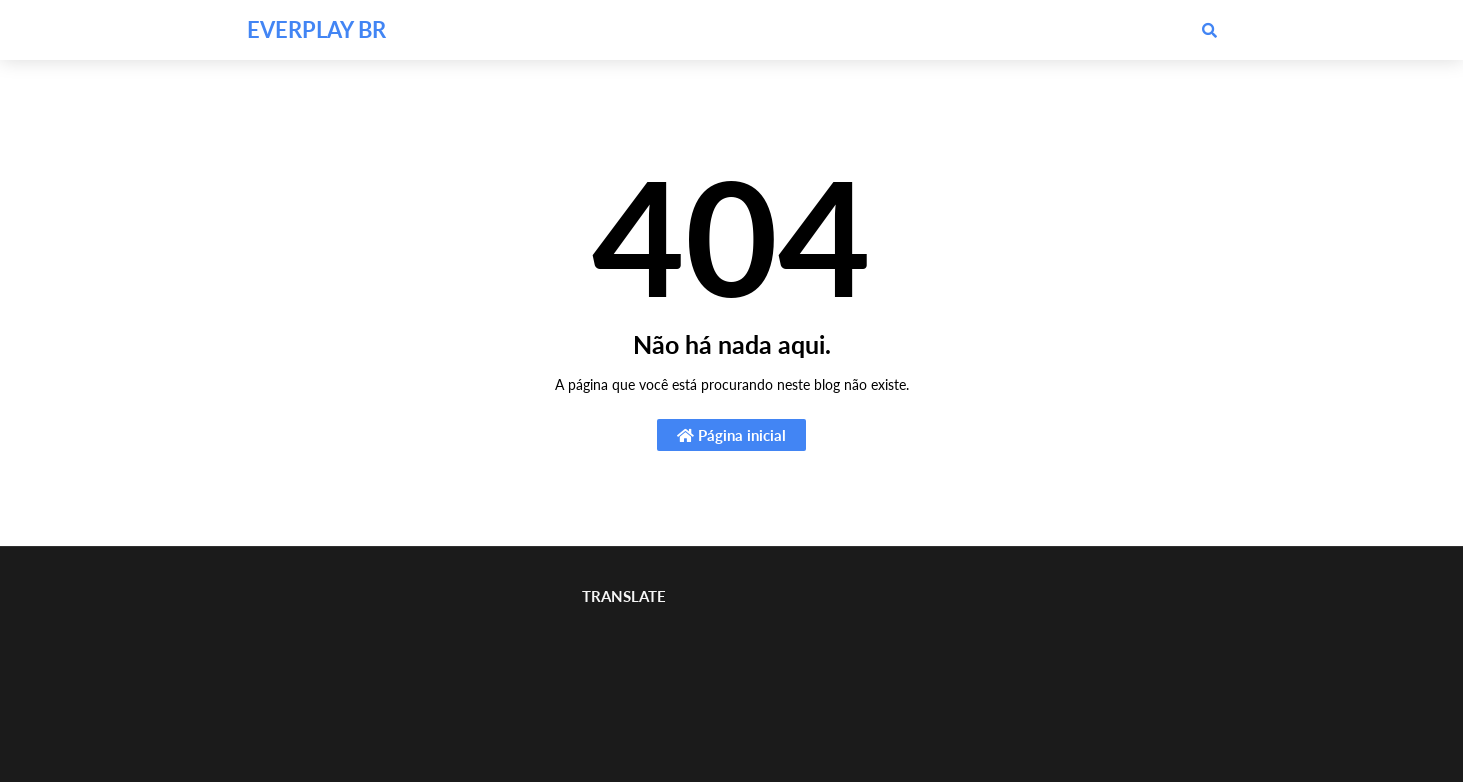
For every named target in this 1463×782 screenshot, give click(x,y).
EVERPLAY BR (316, 29)
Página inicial (731, 435)
